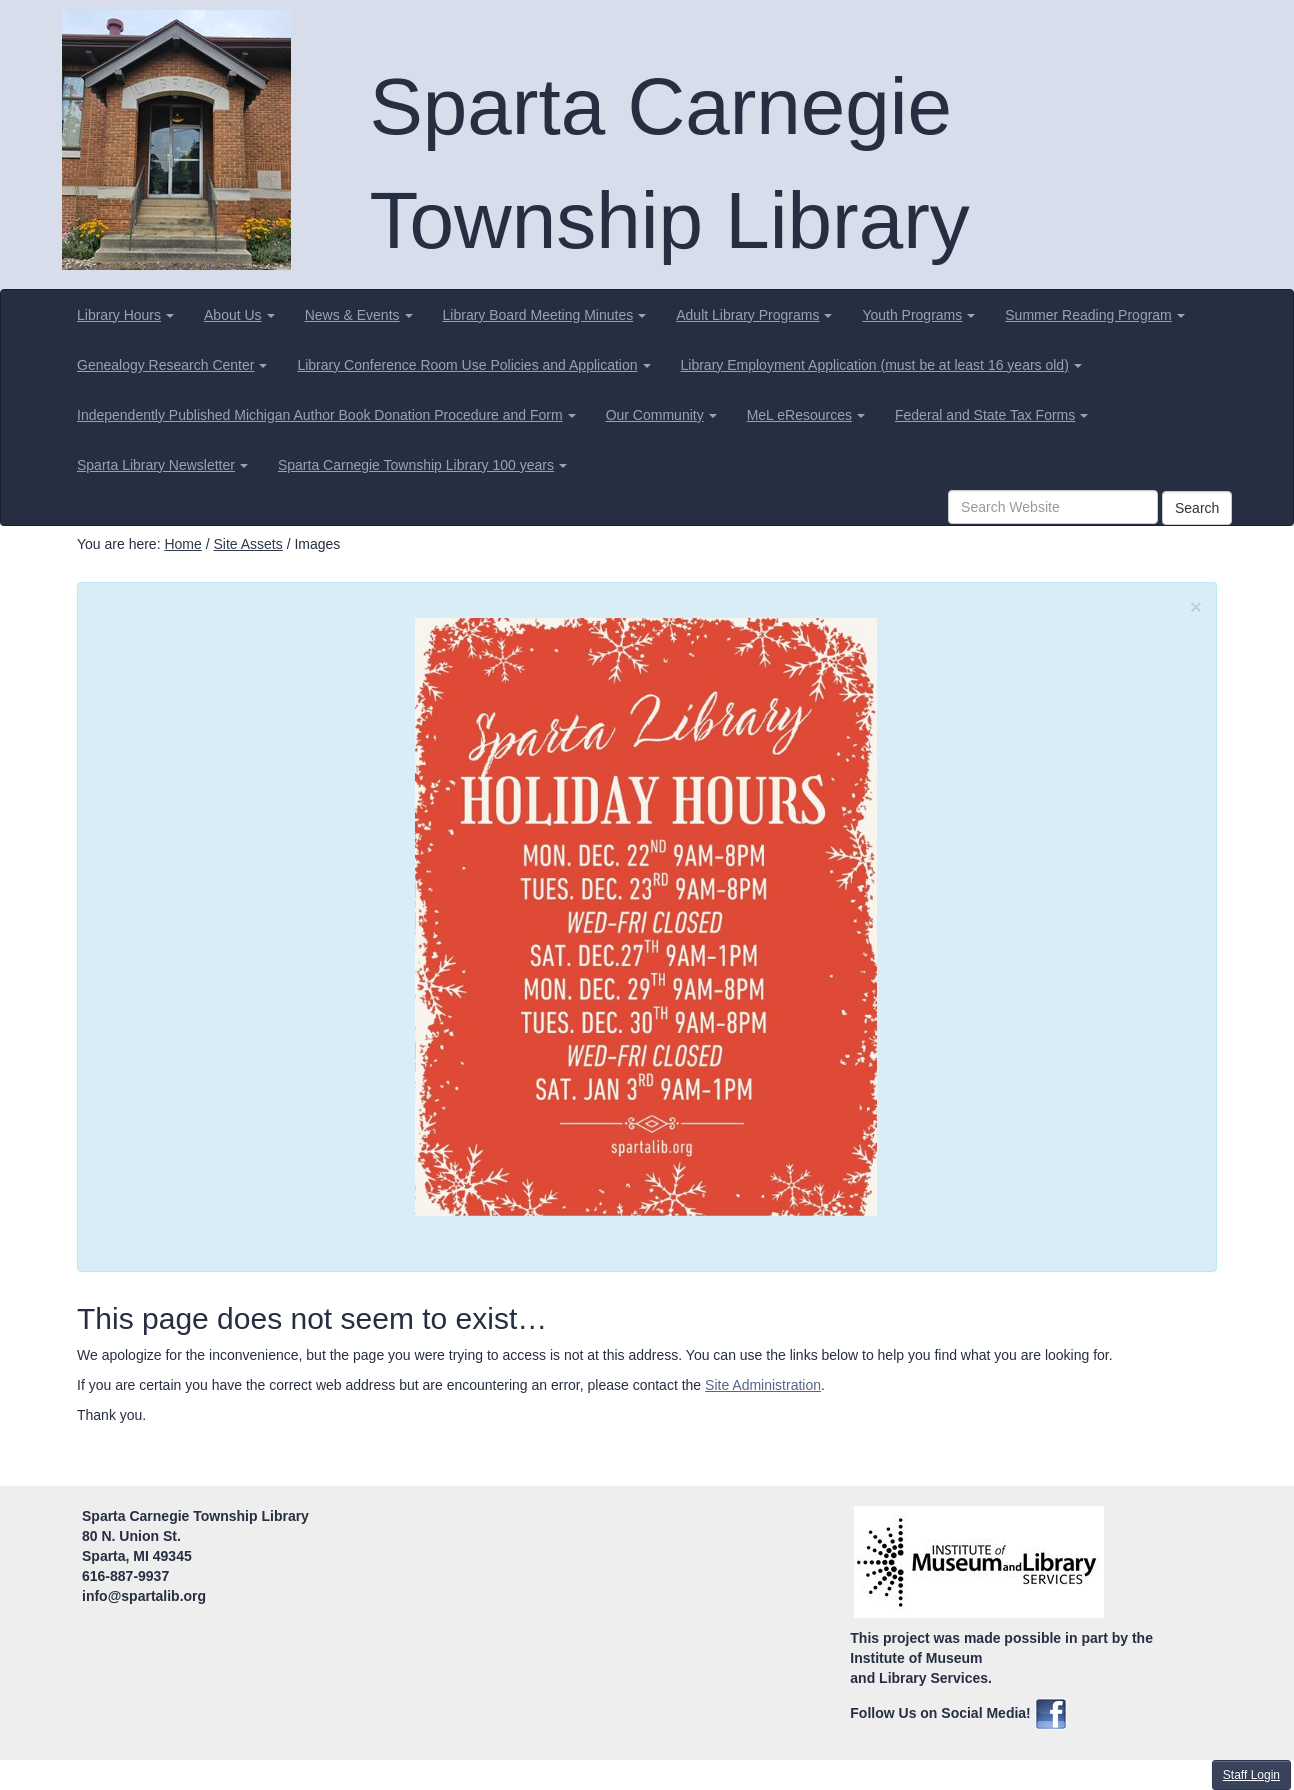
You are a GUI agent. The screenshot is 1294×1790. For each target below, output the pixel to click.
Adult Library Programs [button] (754, 315)
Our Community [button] (661, 415)
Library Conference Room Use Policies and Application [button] (473, 365)
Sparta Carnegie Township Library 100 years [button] (422, 465)
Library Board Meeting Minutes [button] (545, 315)
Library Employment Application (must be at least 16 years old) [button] (881, 365)
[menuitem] (125, 315)
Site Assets (247, 544)
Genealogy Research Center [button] (172, 365)
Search (1197, 508)
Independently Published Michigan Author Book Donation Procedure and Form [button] (326, 415)
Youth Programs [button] (918, 315)
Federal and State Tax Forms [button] (991, 415)
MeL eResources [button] (806, 415)
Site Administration (763, 1385)
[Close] (1196, 606)
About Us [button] (239, 315)
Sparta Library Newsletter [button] (162, 465)
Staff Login (1251, 1775)
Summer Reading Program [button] (1095, 315)
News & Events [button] (359, 315)
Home (182, 544)
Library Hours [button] (125, 315)
